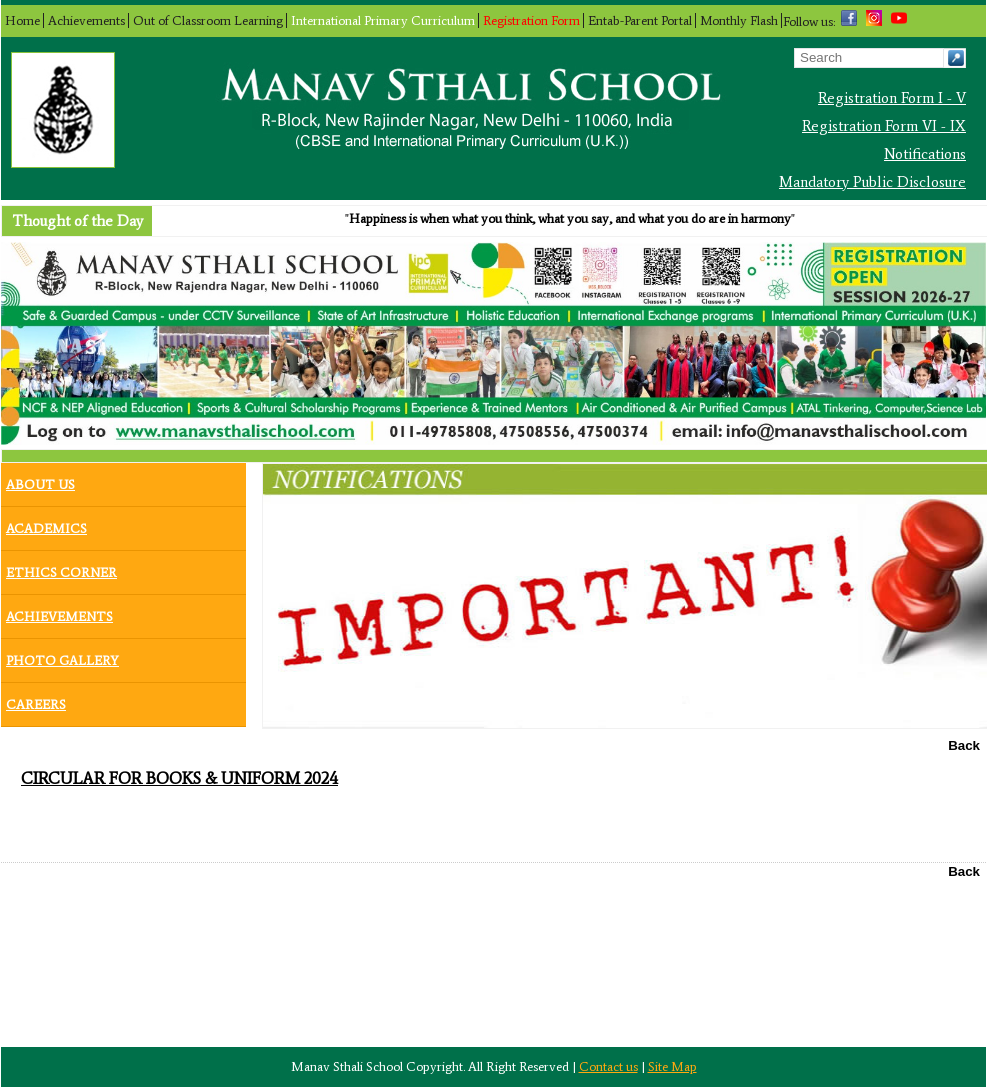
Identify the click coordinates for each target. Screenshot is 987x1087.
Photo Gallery (62, 656)
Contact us (608, 1066)
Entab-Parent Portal (640, 20)
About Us (40, 480)
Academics (46, 524)
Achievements (86, 20)
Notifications (925, 154)
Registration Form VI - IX (884, 126)
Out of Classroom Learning (208, 20)
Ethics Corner (61, 568)
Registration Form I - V (892, 98)
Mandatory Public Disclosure (872, 182)
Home (22, 20)
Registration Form (531, 20)
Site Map (672, 1066)
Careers (36, 700)
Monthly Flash (739, 20)
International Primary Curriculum (383, 20)
